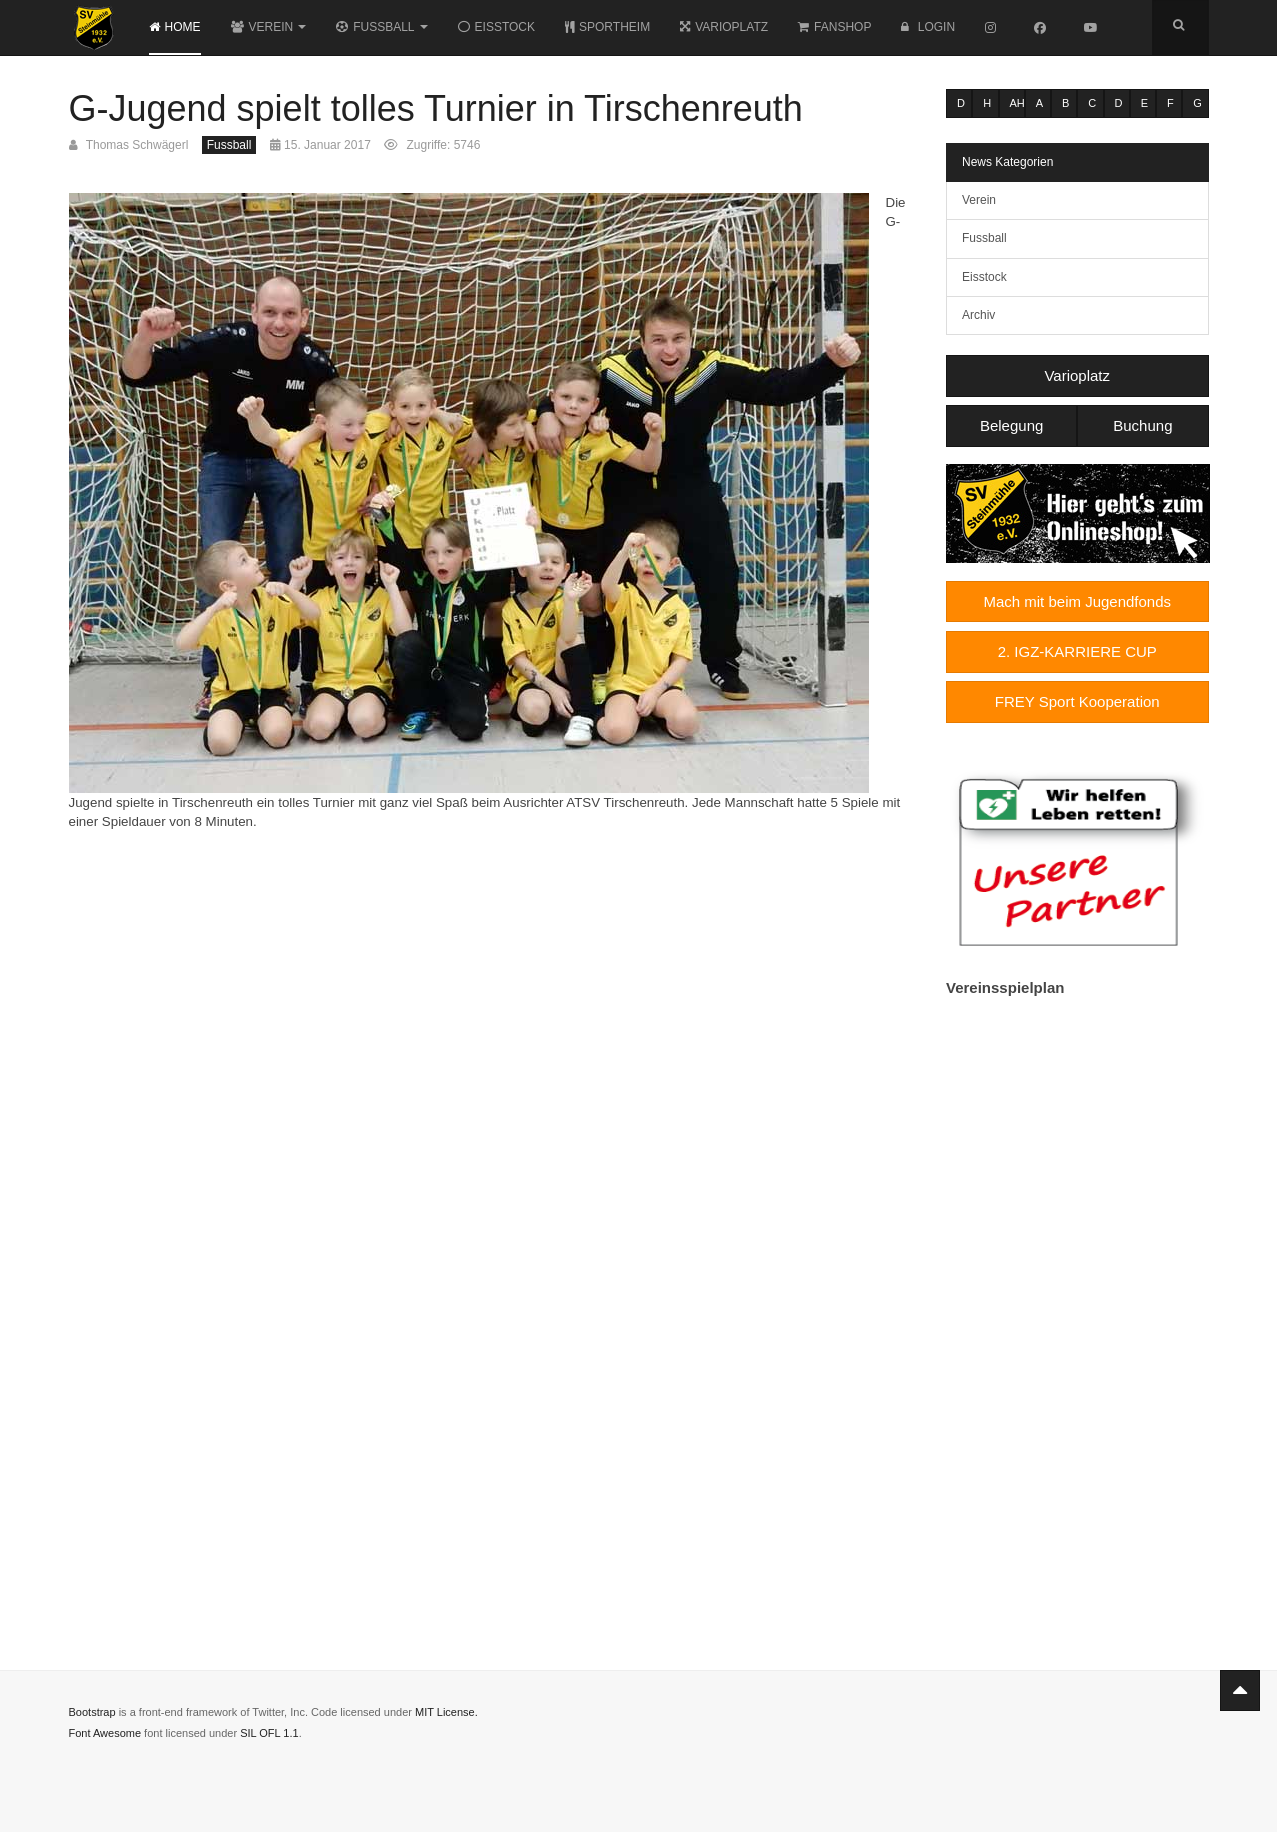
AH (1017, 103)
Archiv (978, 315)
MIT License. (446, 1712)
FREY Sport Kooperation (1077, 701)
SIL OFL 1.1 (269, 1733)
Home (175, 27)
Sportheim (607, 27)
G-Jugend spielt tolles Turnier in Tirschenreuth (436, 108)
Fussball (381, 27)
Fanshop (834, 27)
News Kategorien (1007, 162)
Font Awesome (105, 1733)
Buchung (1142, 425)
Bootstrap (92, 1712)
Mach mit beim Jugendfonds (1077, 601)
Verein (269, 27)
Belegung (1011, 425)
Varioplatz (724, 27)
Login (928, 27)
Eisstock (496, 27)
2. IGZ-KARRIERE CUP (1077, 651)
